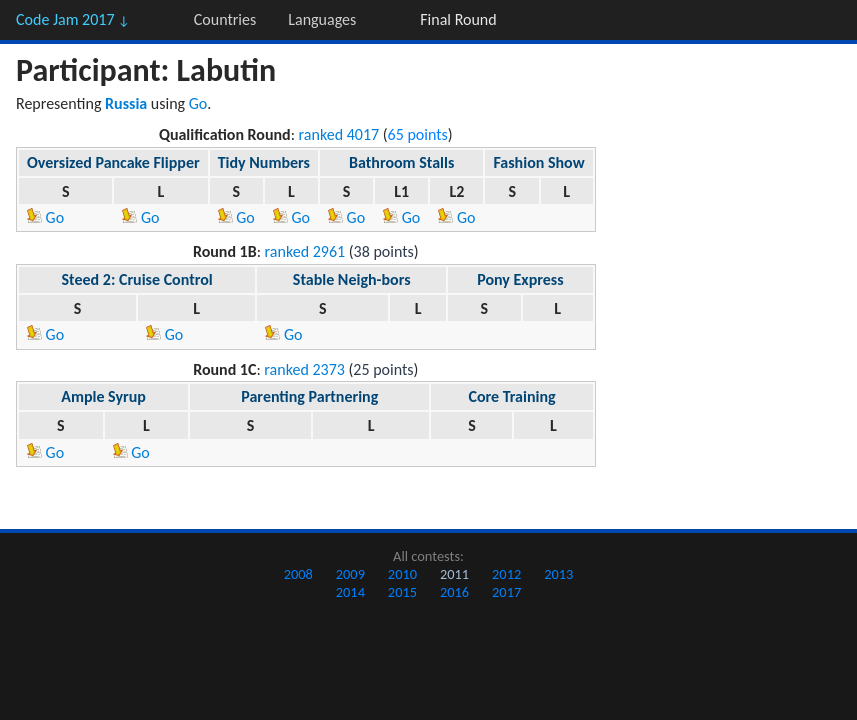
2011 (454, 574)
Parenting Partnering (309, 396)
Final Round (458, 19)
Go (198, 103)
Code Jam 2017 (73, 19)
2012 (506, 574)
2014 (350, 592)
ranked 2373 (304, 369)
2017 (506, 592)
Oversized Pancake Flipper (113, 162)
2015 (402, 592)
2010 (402, 574)
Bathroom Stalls (401, 162)
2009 (350, 574)
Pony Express (520, 279)
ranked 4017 (339, 134)
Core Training (511, 396)
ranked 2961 (305, 251)
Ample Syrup (103, 396)
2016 (454, 592)
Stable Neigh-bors (352, 279)
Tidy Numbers (264, 162)
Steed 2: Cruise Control (137, 279)
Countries (225, 19)
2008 (298, 574)
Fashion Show (538, 162)
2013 (558, 574)
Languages (322, 19)
